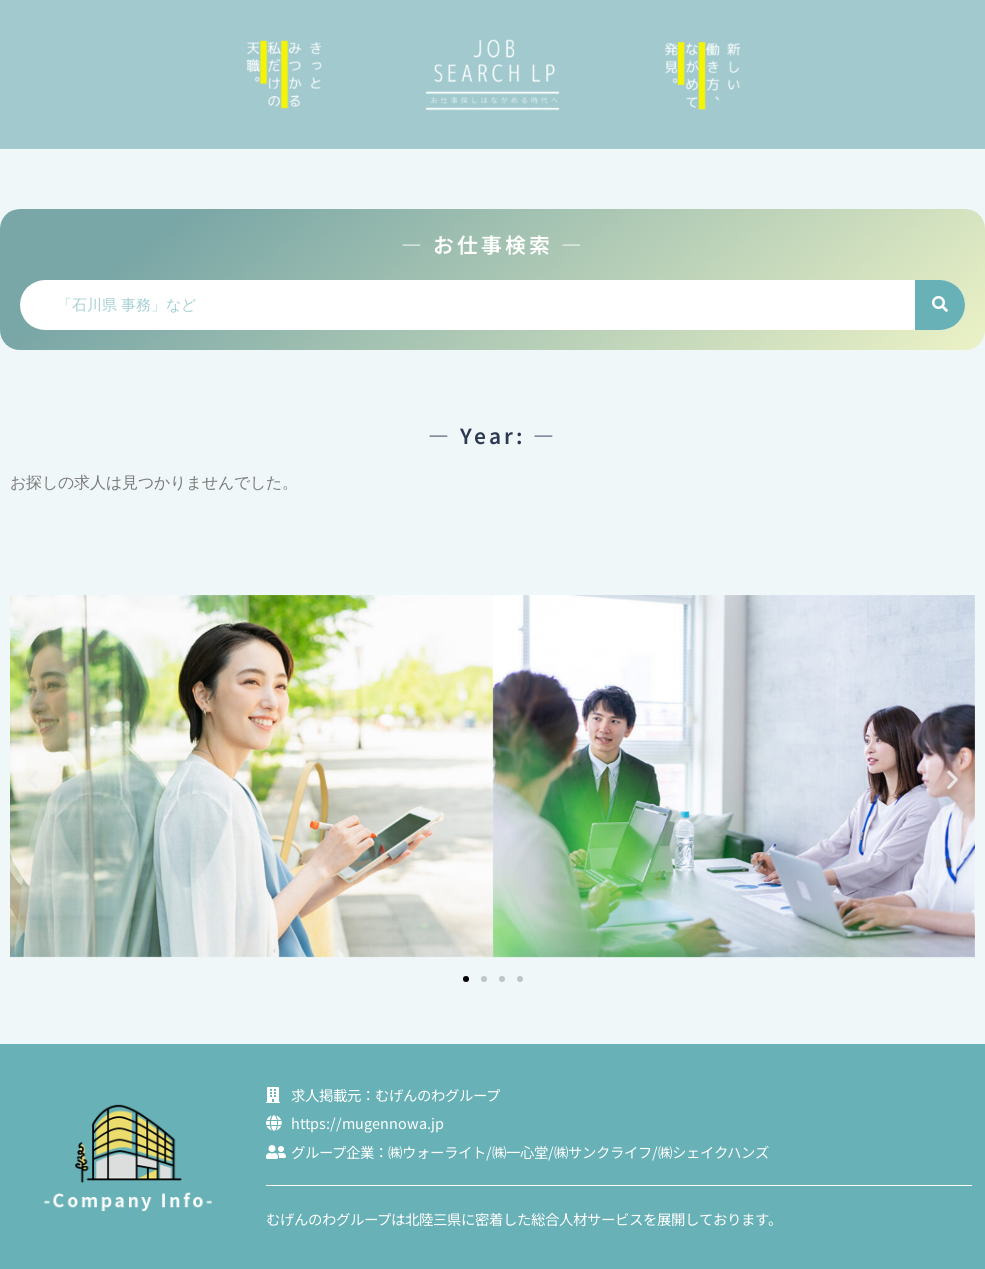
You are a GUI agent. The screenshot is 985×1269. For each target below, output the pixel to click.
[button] (32, 779)
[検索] (940, 305)
